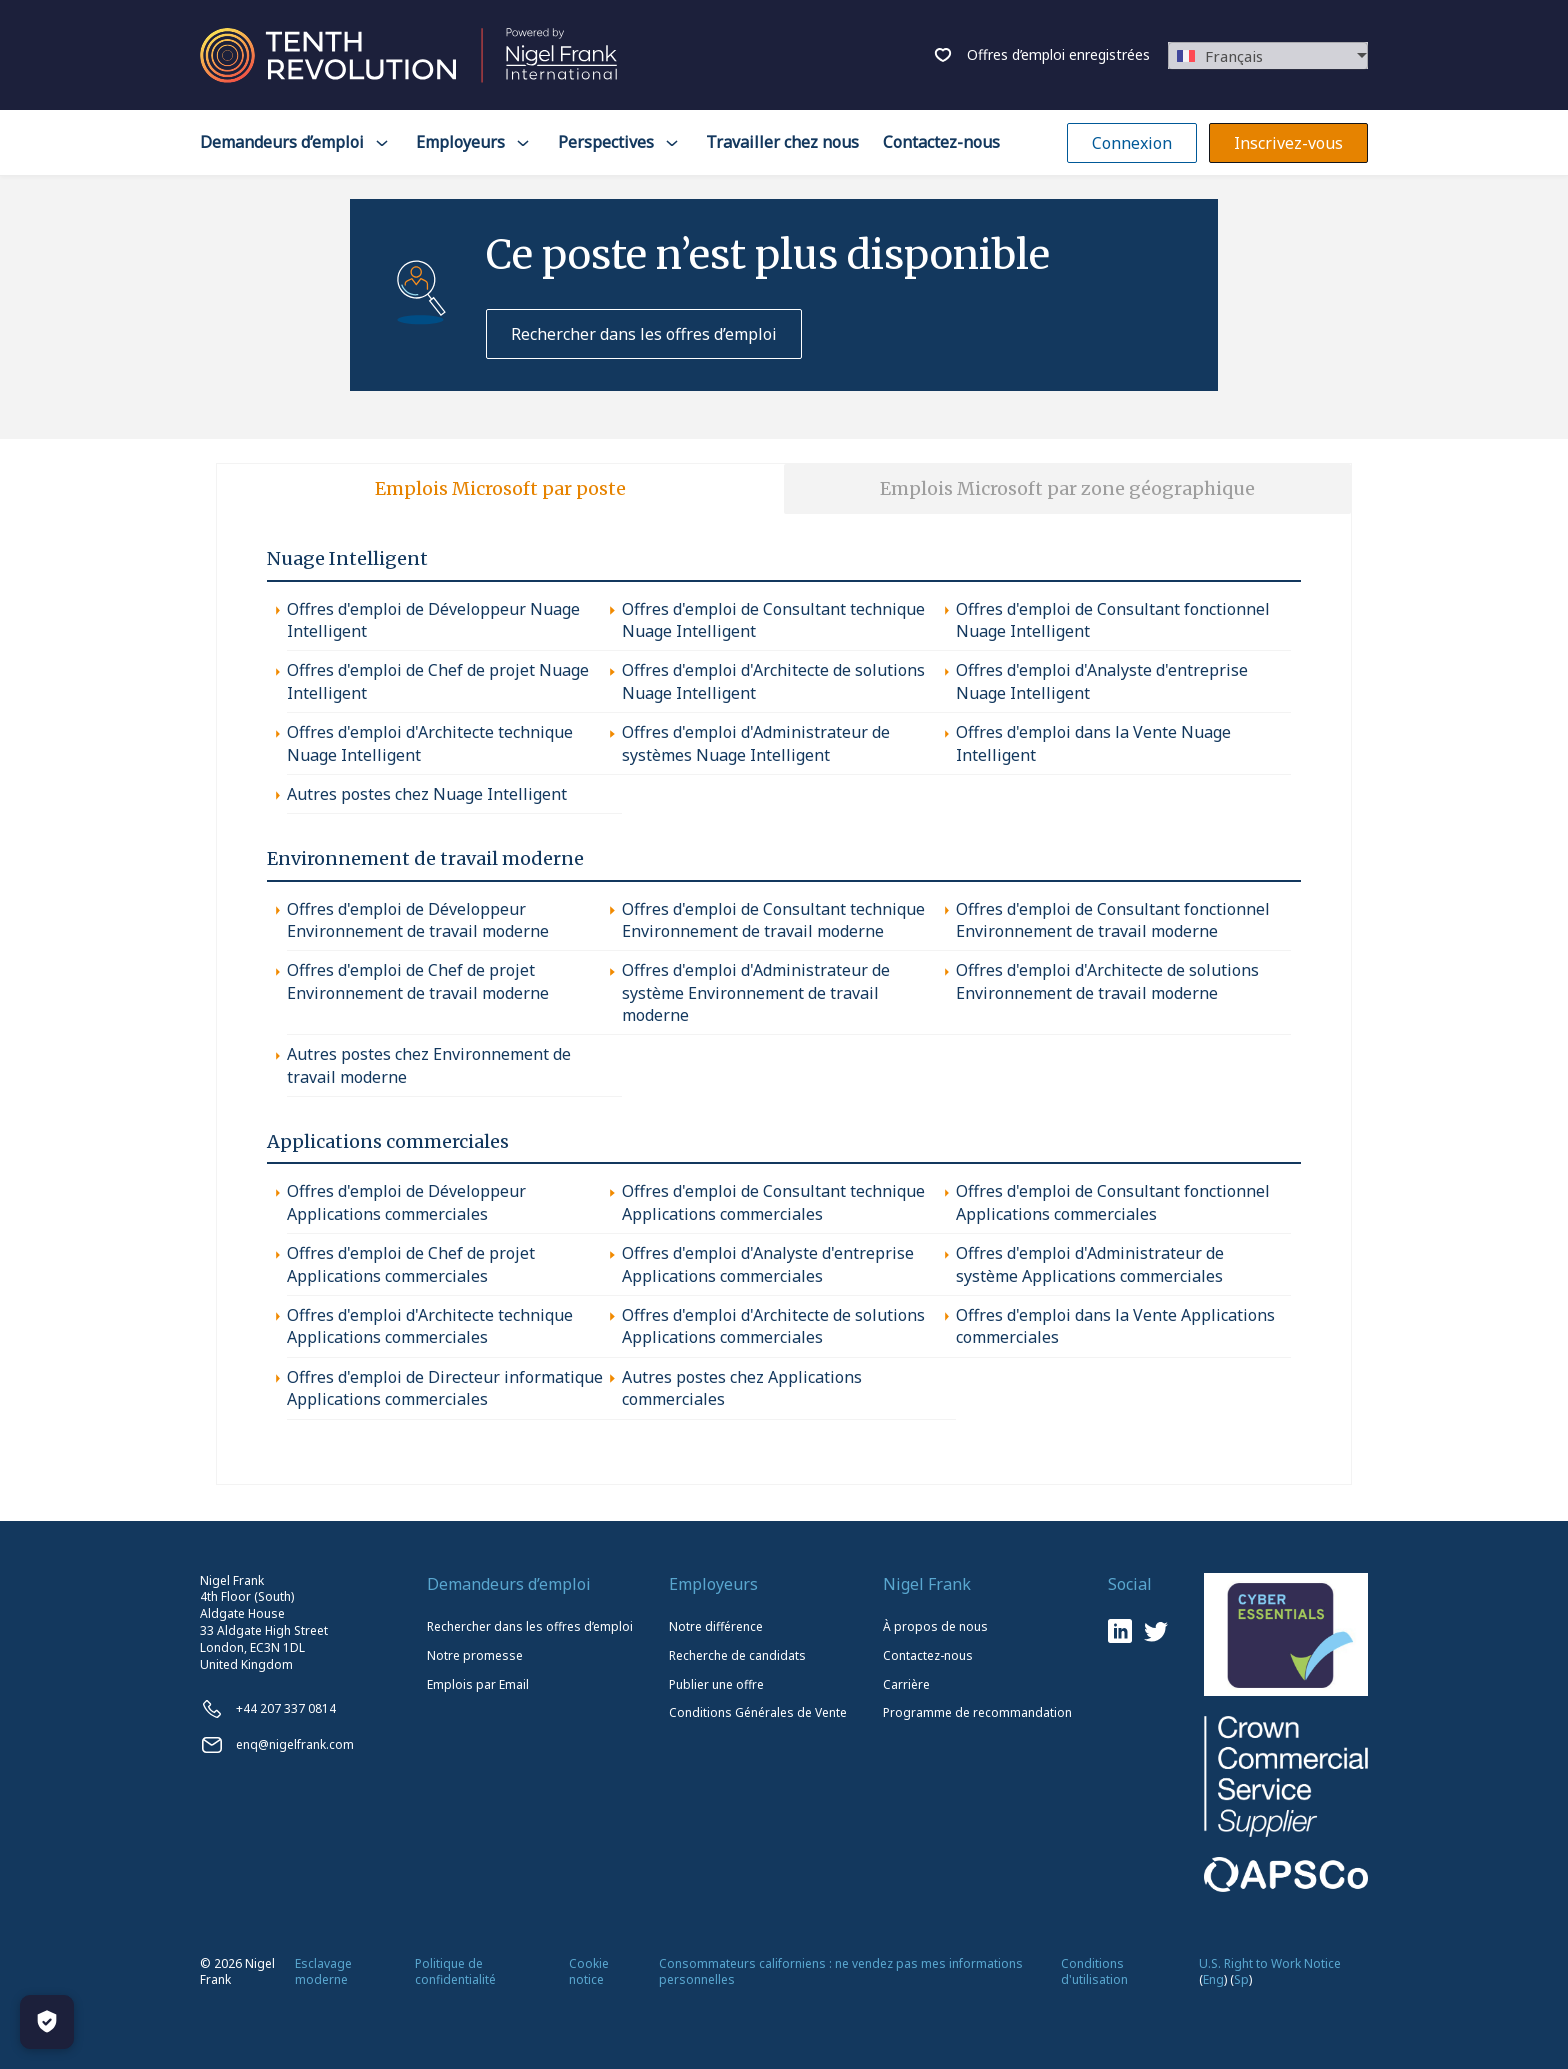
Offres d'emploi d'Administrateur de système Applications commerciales (1090, 1264)
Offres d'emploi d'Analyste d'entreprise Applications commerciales (768, 1264)
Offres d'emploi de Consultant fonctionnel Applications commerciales (1113, 1202)
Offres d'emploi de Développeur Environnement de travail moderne (418, 920)
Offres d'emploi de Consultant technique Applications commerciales (773, 1202)
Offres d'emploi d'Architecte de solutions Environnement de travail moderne (1107, 981)
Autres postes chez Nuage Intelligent (427, 794)
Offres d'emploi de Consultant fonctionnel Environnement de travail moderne (1113, 920)
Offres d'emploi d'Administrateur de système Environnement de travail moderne (756, 992)
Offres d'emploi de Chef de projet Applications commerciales (411, 1264)
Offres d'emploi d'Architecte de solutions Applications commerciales (773, 1326)
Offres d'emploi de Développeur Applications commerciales (406, 1202)
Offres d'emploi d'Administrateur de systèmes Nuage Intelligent (756, 743)
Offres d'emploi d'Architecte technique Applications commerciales (430, 1326)
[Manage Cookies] (47, 2022)
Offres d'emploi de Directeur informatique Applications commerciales (445, 1388)
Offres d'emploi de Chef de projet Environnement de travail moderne (418, 981)
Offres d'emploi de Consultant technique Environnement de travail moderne (773, 920)
